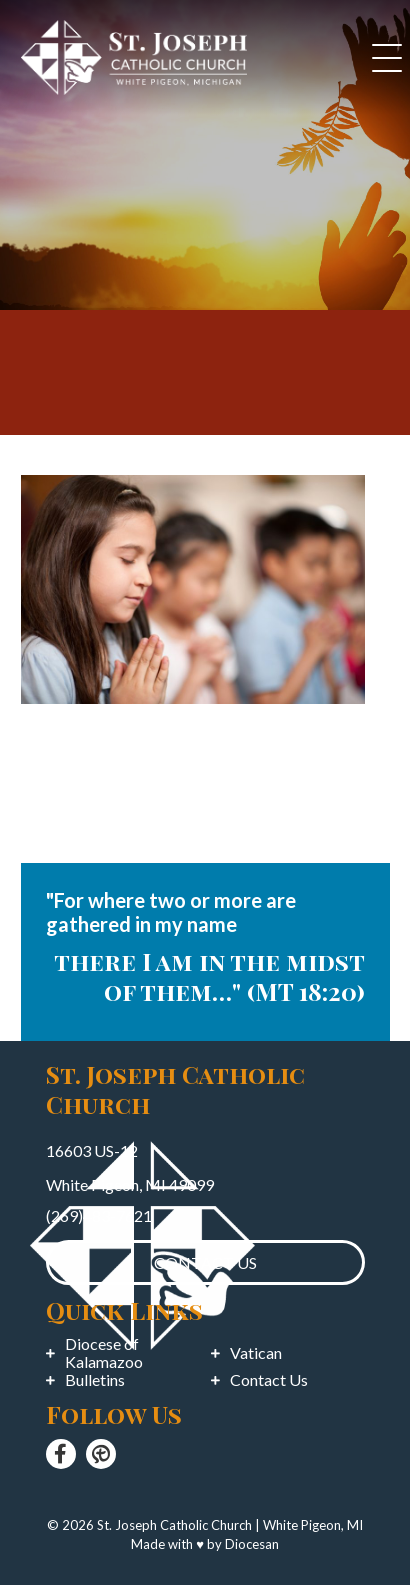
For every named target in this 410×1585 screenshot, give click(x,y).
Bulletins (95, 1380)
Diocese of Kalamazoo (104, 1353)
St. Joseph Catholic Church (174, 1525)
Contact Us (269, 1380)
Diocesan (252, 1544)
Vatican (256, 1353)
